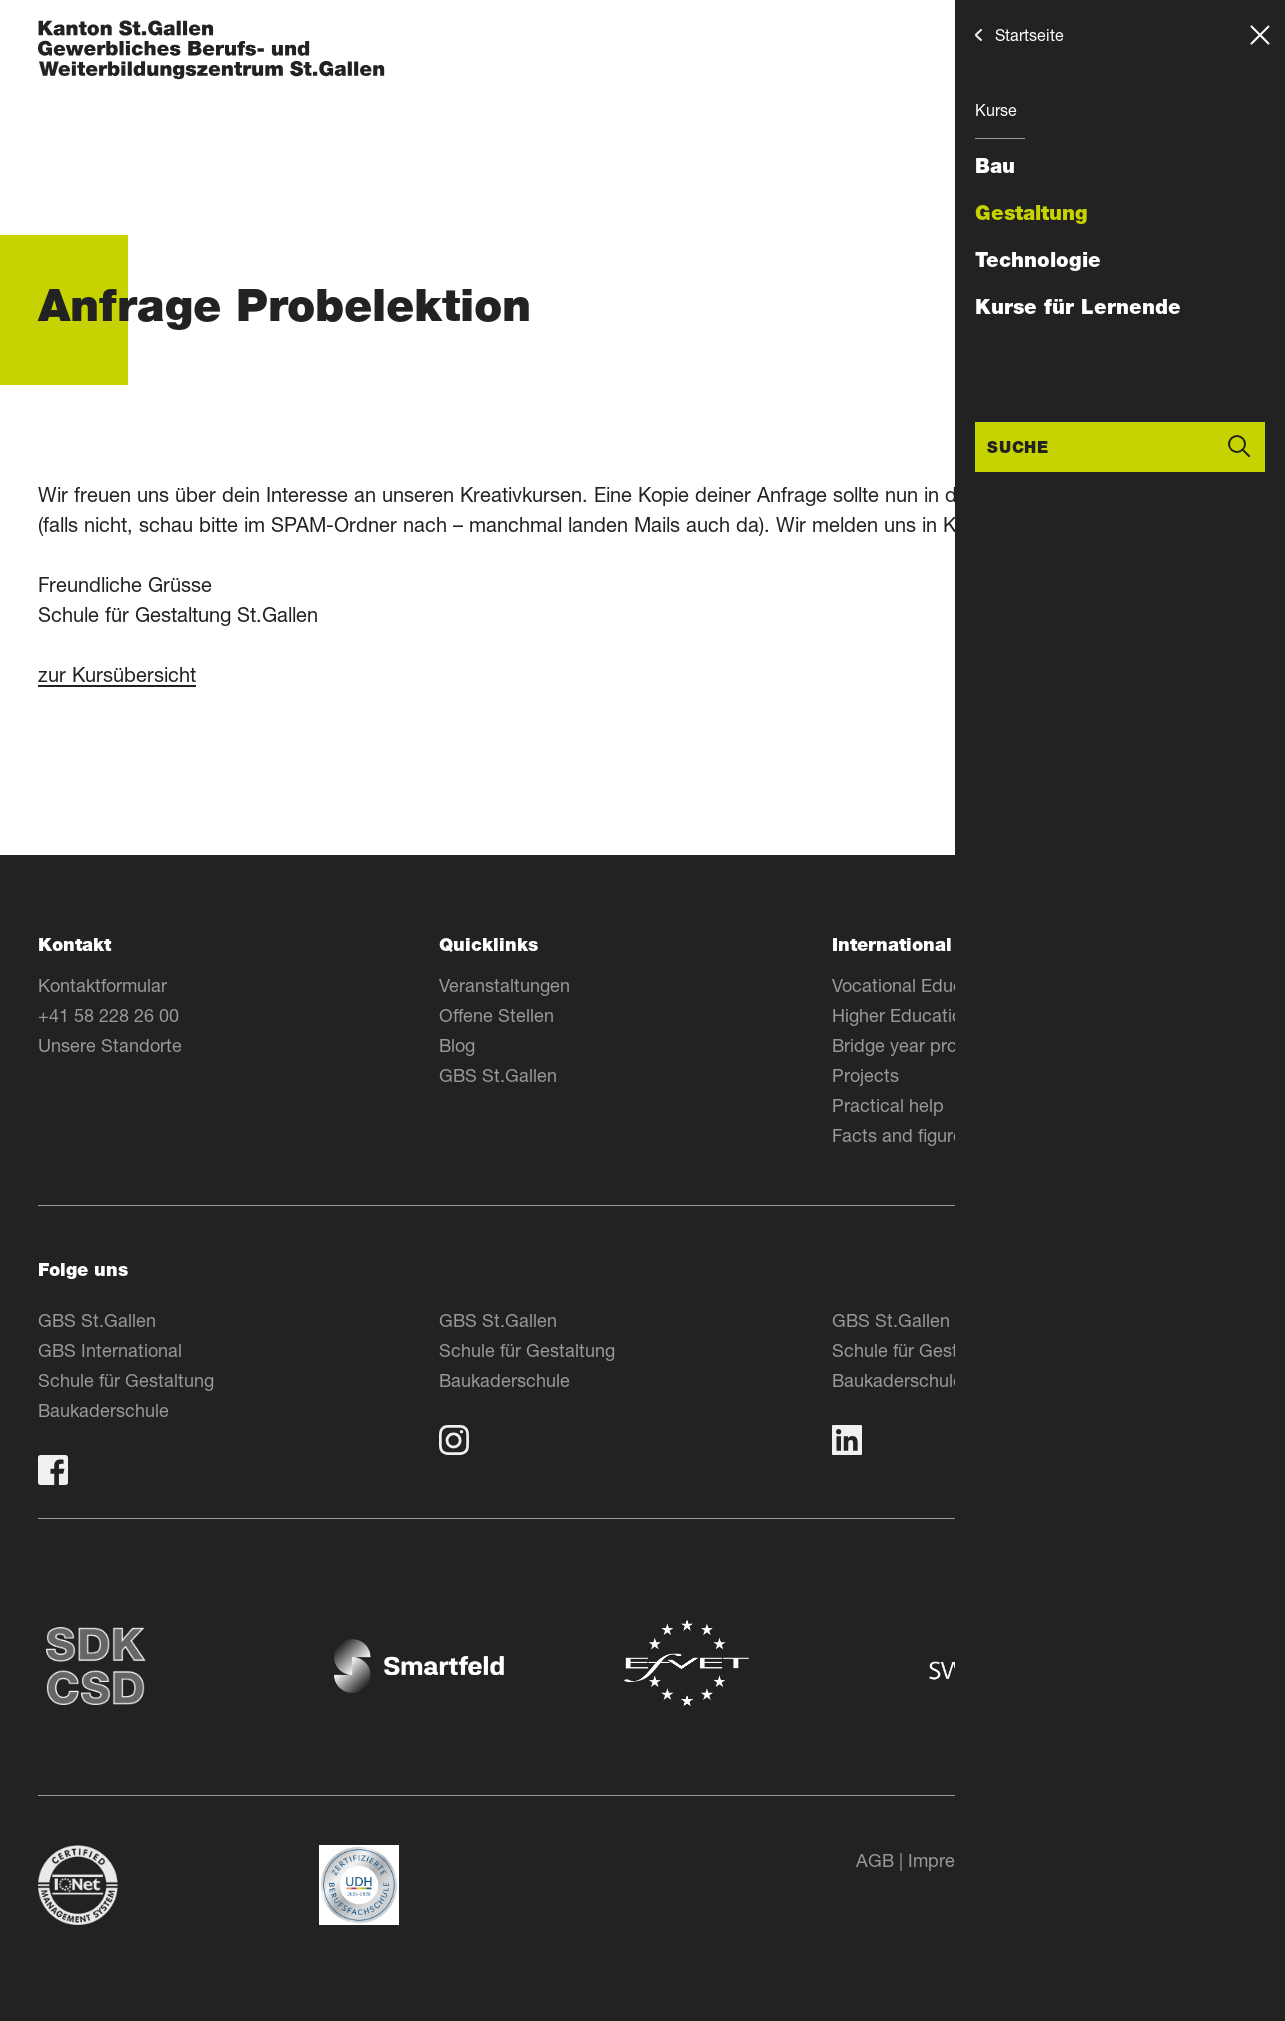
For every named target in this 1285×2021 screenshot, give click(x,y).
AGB (875, 1860)
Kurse (996, 109)
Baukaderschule (103, 1410)
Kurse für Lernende (1078, 307)
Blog (457, 1045)
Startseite (1029, 34)
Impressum (953, 1860)
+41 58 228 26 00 (108, 1015)
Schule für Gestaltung (126, 1380)
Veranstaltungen (504, 985)
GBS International (110, 1350)
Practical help (888, 1105)
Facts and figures (902, 1135)
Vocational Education (917, 985)
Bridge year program (915, 1045)
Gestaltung (1031, 213)
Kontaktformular (102, 985)
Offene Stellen (496, 1015)
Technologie (1038, 260)
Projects (865, 1075)
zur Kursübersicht (117, 674)
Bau (995, 166)
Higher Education (902, 1015)
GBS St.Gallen (498, 1075)
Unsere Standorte (110, 1045)
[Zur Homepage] (211, 51)
